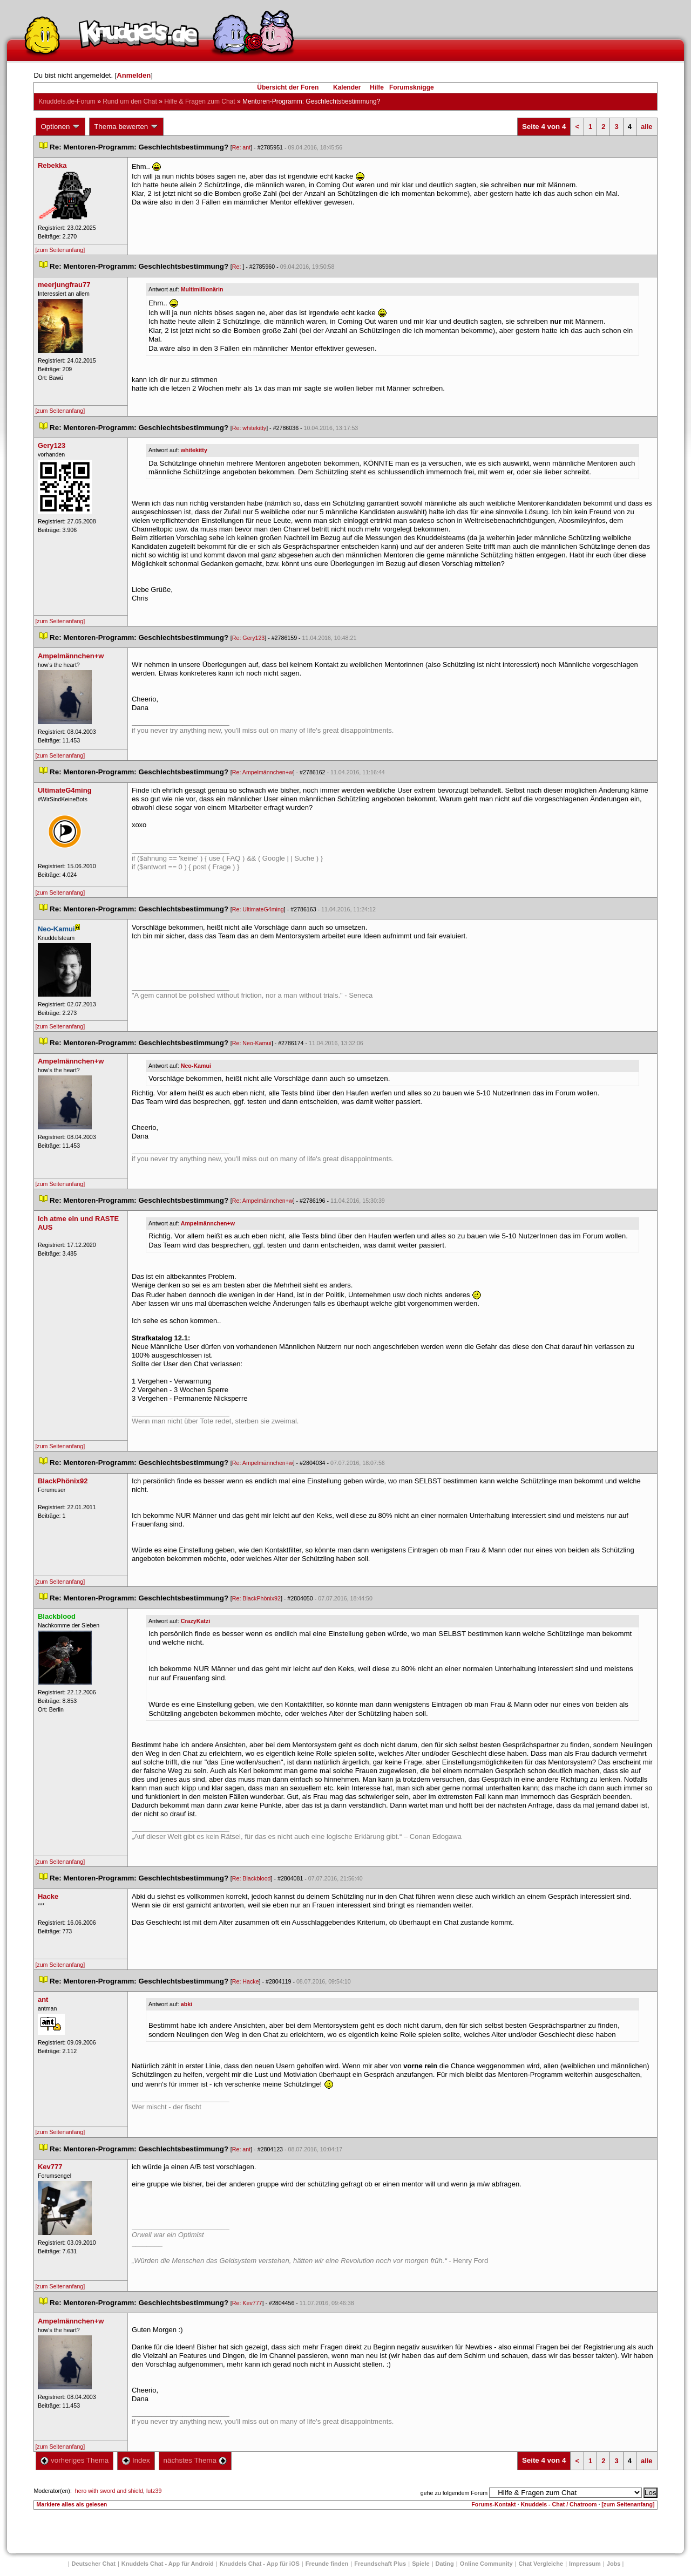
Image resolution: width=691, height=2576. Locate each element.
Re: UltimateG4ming (258, 909)
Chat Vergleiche (541, 2563)
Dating (445, 2563)
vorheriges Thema (74, 2460)
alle (647, 126)
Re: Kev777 (247, 2303)
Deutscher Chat (94, 2563)
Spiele (420, 2563)
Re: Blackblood (251, 1878)
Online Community (486, 2563)
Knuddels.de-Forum (66, 101)
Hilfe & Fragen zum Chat (199, 101)
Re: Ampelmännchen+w (262, 772)
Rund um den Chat (130, 101)
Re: (237, 266)
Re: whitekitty (249, 428)
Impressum (585, 2563)
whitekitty (194, 450)
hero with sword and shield (109, 2491)
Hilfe (377, 87)
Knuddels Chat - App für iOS (260, 2563)
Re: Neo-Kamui (252, 1043)
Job (614, 2563)
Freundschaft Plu (380, 2563)
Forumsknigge (411, 87)
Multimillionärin (202, 289)
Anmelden (134, 75)
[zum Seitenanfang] (60, 250)
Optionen (60, 126)
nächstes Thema (195, 2460)
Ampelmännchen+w (208, 1223)
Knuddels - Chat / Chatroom (559, 2504)
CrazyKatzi (195, 1621)
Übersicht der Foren (288, 87)
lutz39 (153, 2491)
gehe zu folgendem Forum (454, 2493)
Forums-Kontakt (493, 2504)
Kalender (347, 87)
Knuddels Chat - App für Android (167, 2563)
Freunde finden (327, 2563)
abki (186, 2004)
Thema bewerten (126, 126)
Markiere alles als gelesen (71, 2504)
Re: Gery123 (248, 638)
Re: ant (241, 147)
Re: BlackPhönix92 (256, 1598)
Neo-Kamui (196, 1065)
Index (136, 2460)
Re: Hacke (245, 1981)
